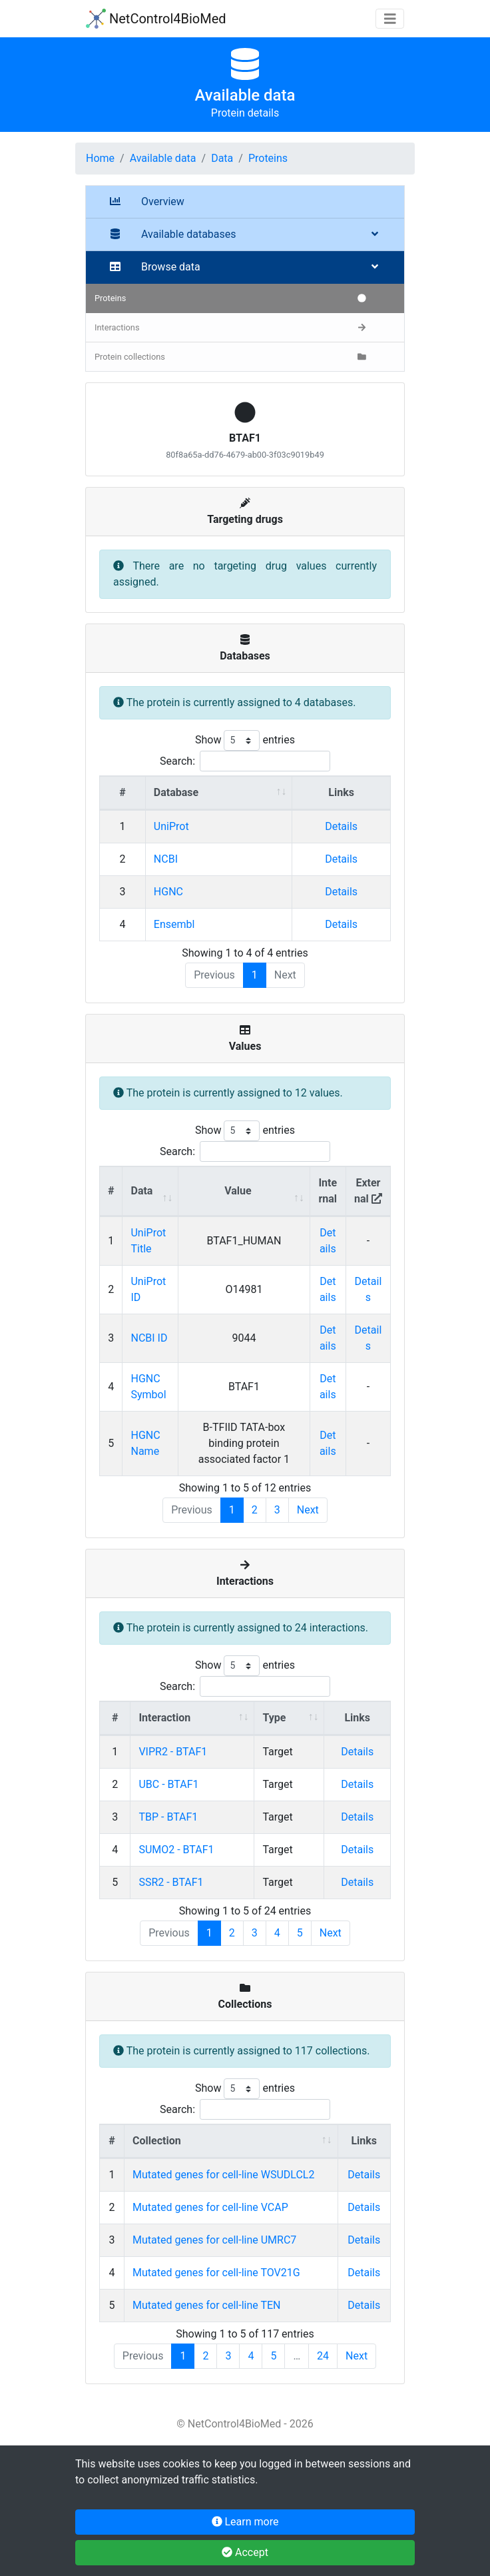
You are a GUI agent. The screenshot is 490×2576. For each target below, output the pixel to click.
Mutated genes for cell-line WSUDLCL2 (223, 2174)
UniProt (171, 826)
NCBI (166, 859)
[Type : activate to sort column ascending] (289, 1718)
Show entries (245, 740)
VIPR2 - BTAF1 (172, 1751)
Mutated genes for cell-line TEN (206, 2305)
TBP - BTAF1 (168, 1817)
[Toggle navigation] (390, 19)
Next (308, 1509)
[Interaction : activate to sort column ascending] (192, 1718)
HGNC (168, 891)
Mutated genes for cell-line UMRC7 (214, 2240)
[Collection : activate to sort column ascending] (231, 2141)
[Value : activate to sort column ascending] (244, 1191)
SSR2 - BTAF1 (170, 1882)
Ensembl (174, 924)
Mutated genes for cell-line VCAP (210, 2207)
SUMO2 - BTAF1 (176, 1849)
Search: (245, 761)
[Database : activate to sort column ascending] (219, 793)
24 (323, 2356)
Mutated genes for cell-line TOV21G (216, 2272)
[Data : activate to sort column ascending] (150, 1191)
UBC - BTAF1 (168, 1784)
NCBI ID (148, 1338)
